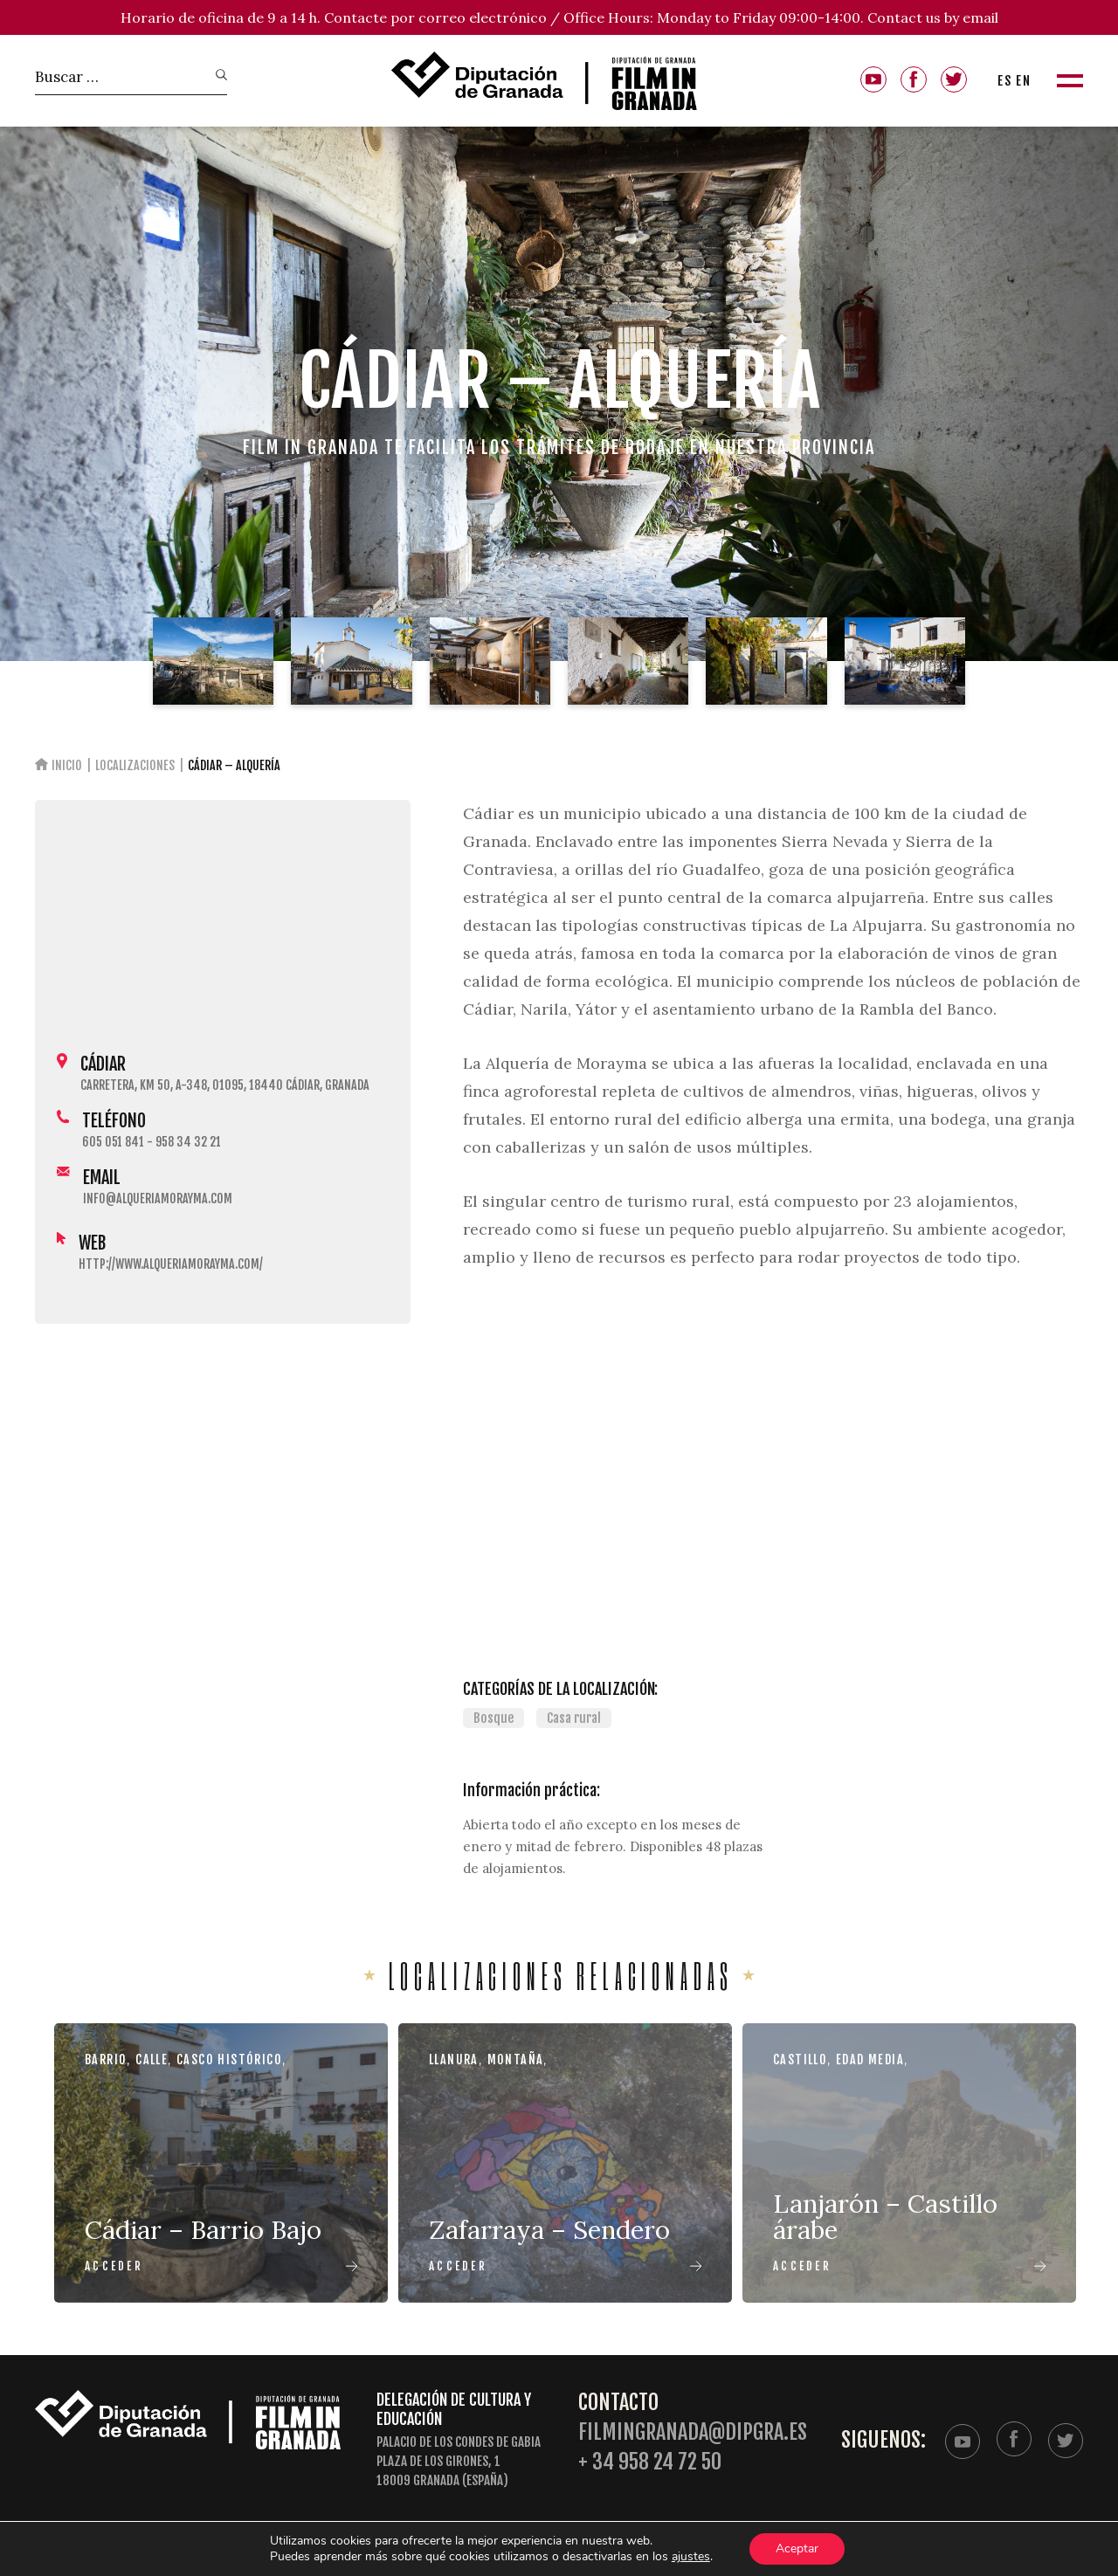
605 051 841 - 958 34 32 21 (151, 1141)
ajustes (691, 2557)
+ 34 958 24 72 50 (649, 2462)
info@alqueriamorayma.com (157, 1198)
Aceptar (797, 2548)
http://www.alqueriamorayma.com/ (171, 1264)
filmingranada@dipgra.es (692, 2432)
